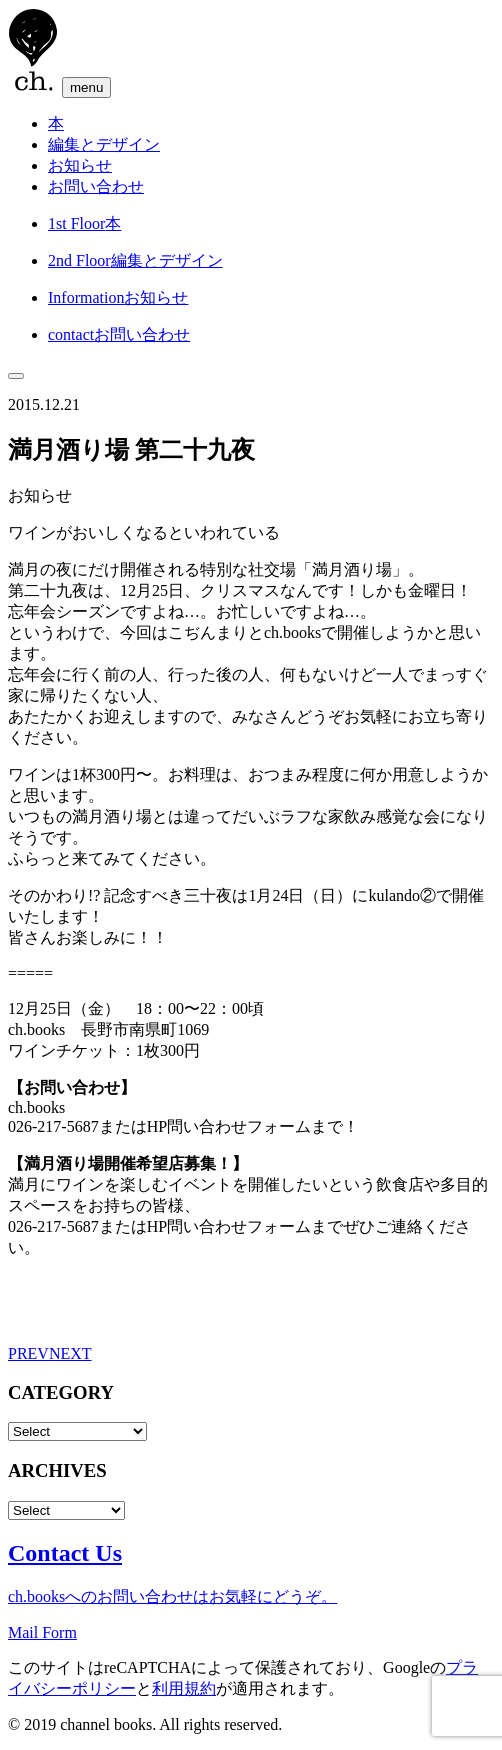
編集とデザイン (104, 144)
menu (86, 87)
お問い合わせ (96, 186)
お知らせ (80, 165)
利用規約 (184, 1688)
